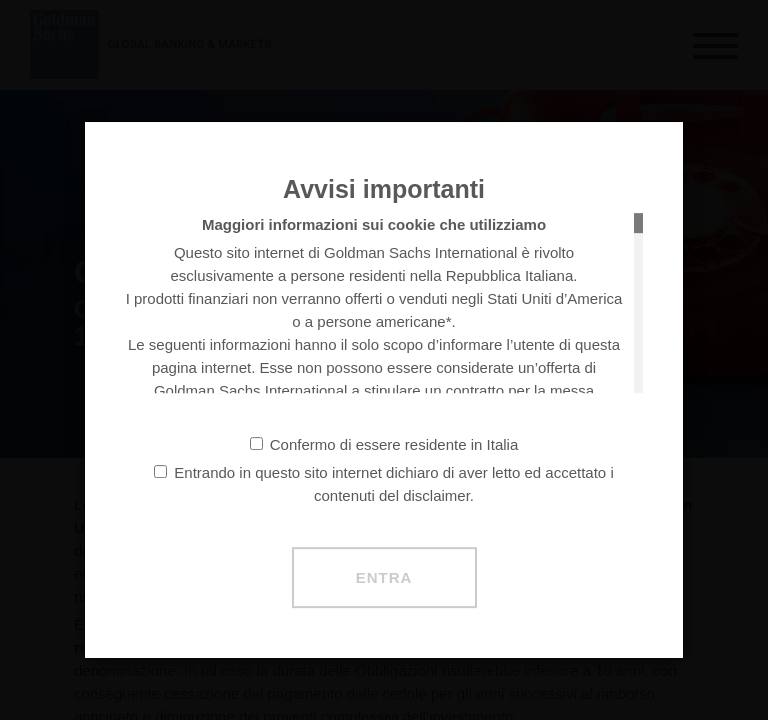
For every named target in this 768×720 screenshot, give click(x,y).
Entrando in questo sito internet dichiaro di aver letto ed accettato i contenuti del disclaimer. (383, 484)
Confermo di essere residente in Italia (384, 444)
